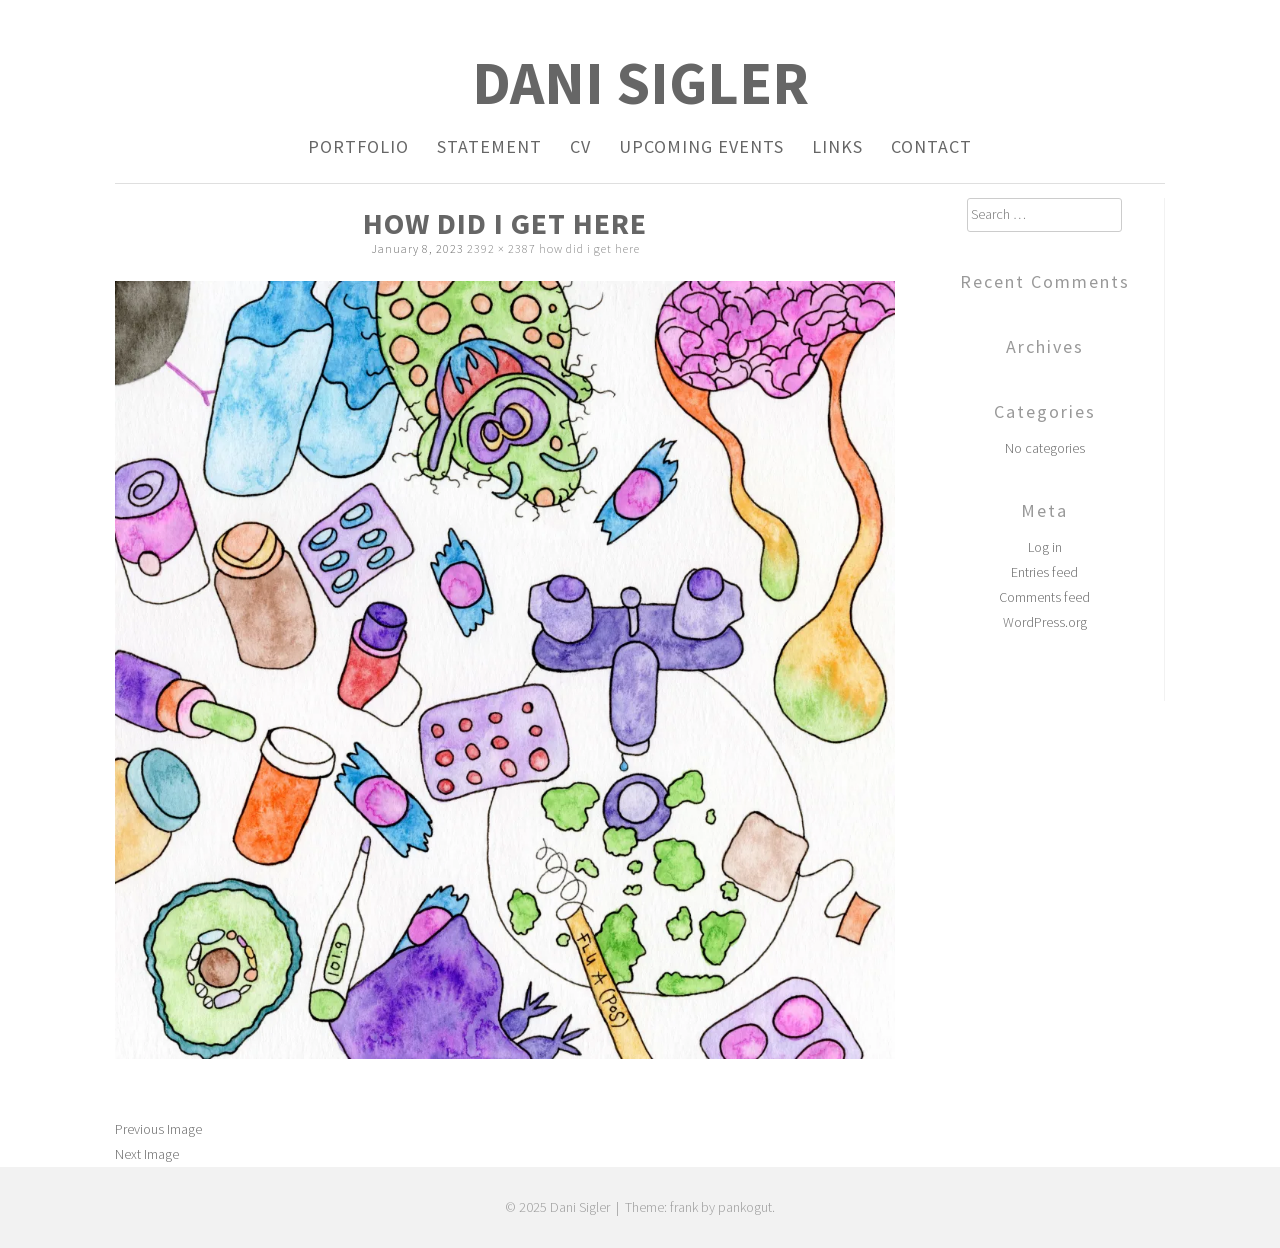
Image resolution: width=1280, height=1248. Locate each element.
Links (837, 146)
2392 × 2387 (501, 248)
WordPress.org (1045, 622)
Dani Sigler (640, 82)
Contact (931, 146)
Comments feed (1044, 597)
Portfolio (358, 146)
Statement (489, 146)
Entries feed (1044, 572)
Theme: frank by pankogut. (700, 1207)
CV (580, 146)
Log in (1045, 547)
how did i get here (589, 248)
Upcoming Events (701, 146)
